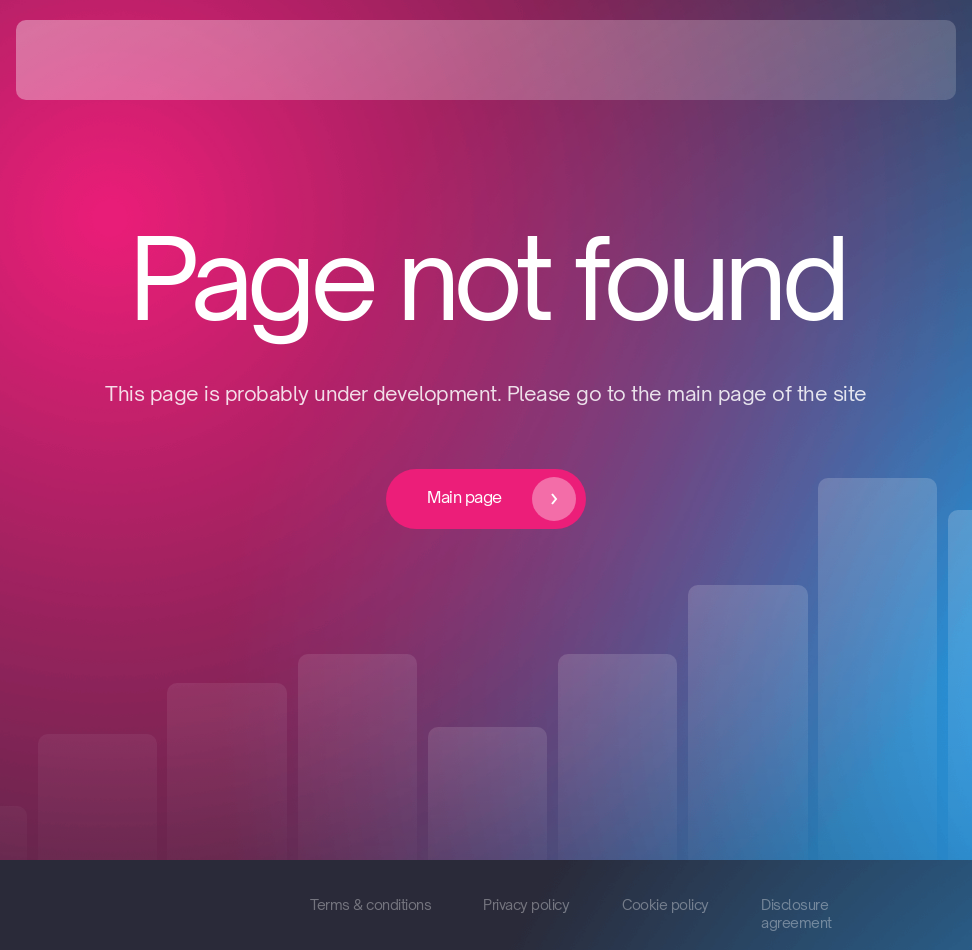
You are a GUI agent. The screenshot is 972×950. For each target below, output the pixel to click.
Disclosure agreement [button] (796, 913)
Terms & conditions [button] (370, 904)
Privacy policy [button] (526, 904)
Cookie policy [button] (665, 904)
